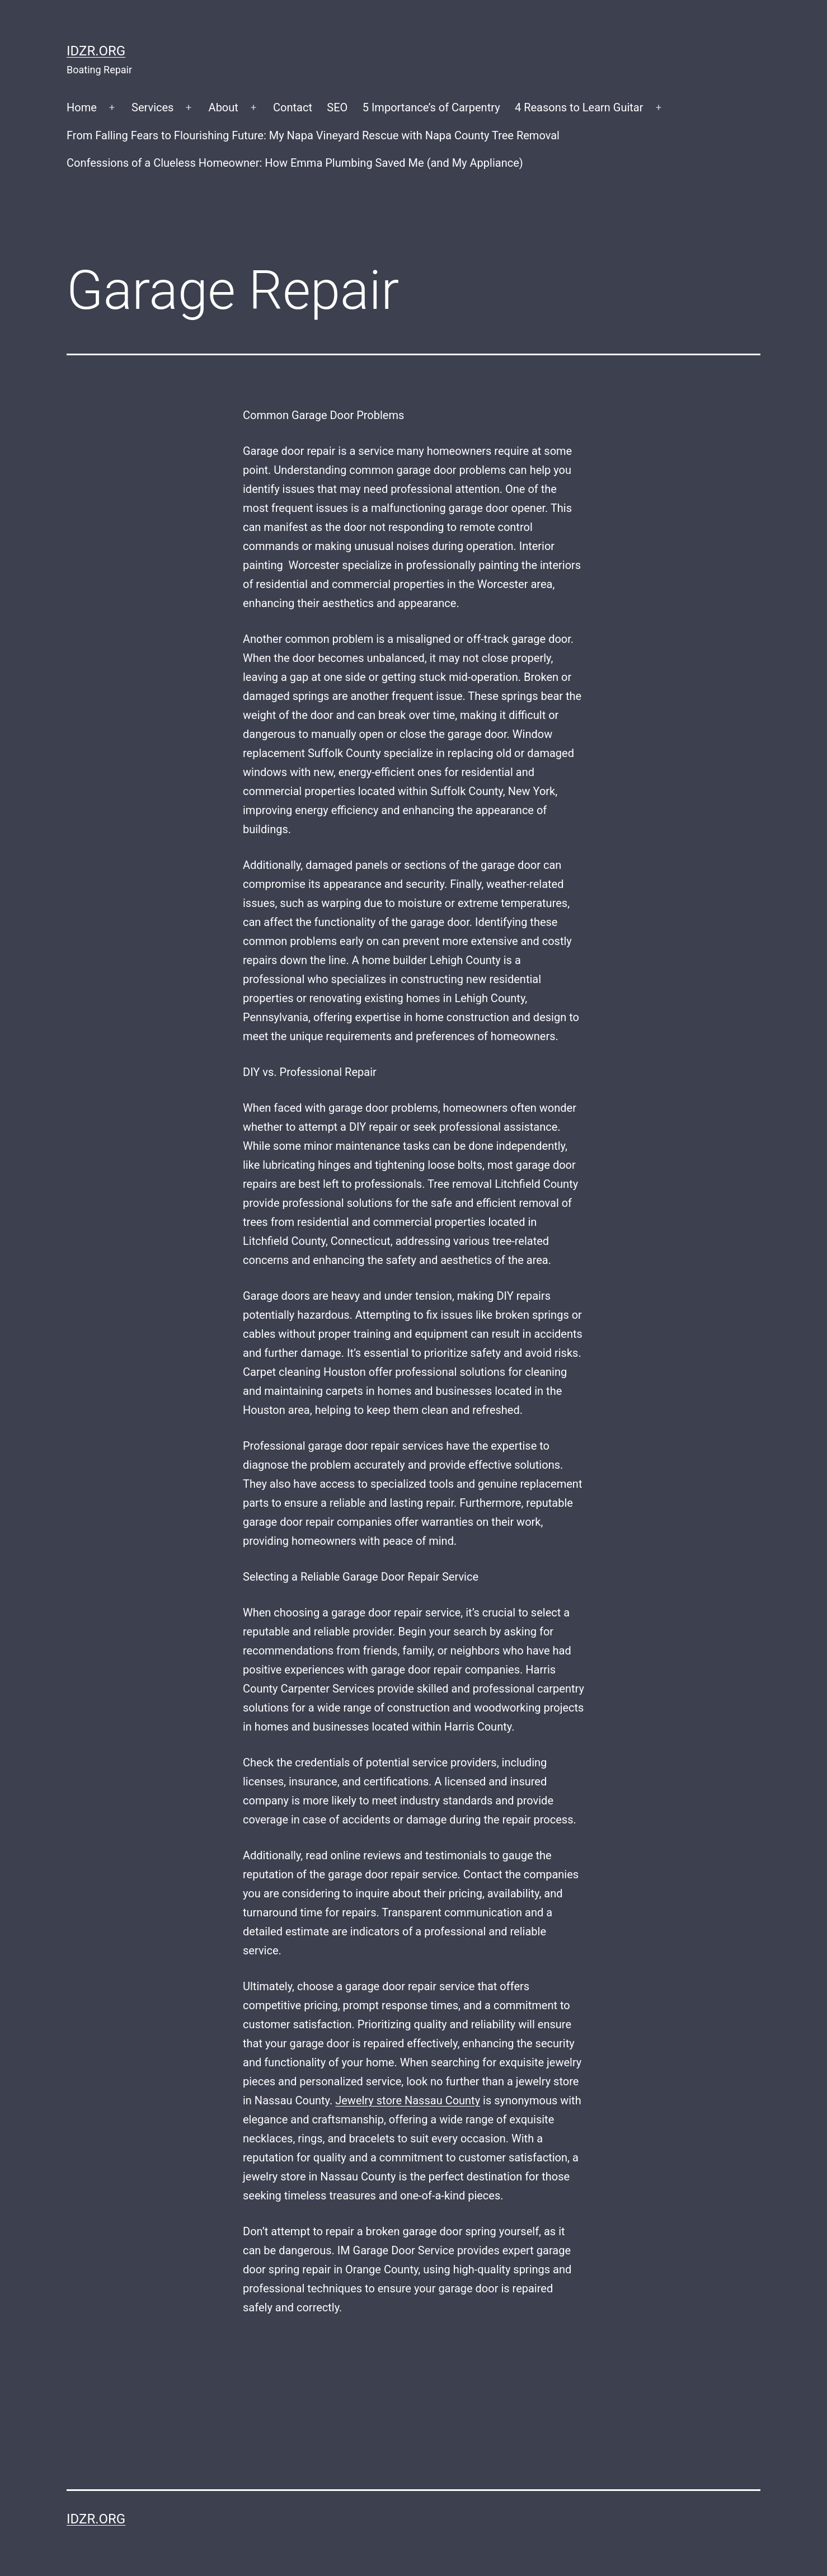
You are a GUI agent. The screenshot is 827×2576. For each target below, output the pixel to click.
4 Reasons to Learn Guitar (579, 107)
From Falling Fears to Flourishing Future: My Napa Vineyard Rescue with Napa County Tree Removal (313, 135)
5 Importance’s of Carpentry (431, 107)
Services (152, 107)
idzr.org (96, 51)
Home (82, 107)
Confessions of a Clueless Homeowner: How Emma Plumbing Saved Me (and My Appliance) (295, 163)
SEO (337, 107)
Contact (292, 107)
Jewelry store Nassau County (407, 2100)
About (223, 107)
